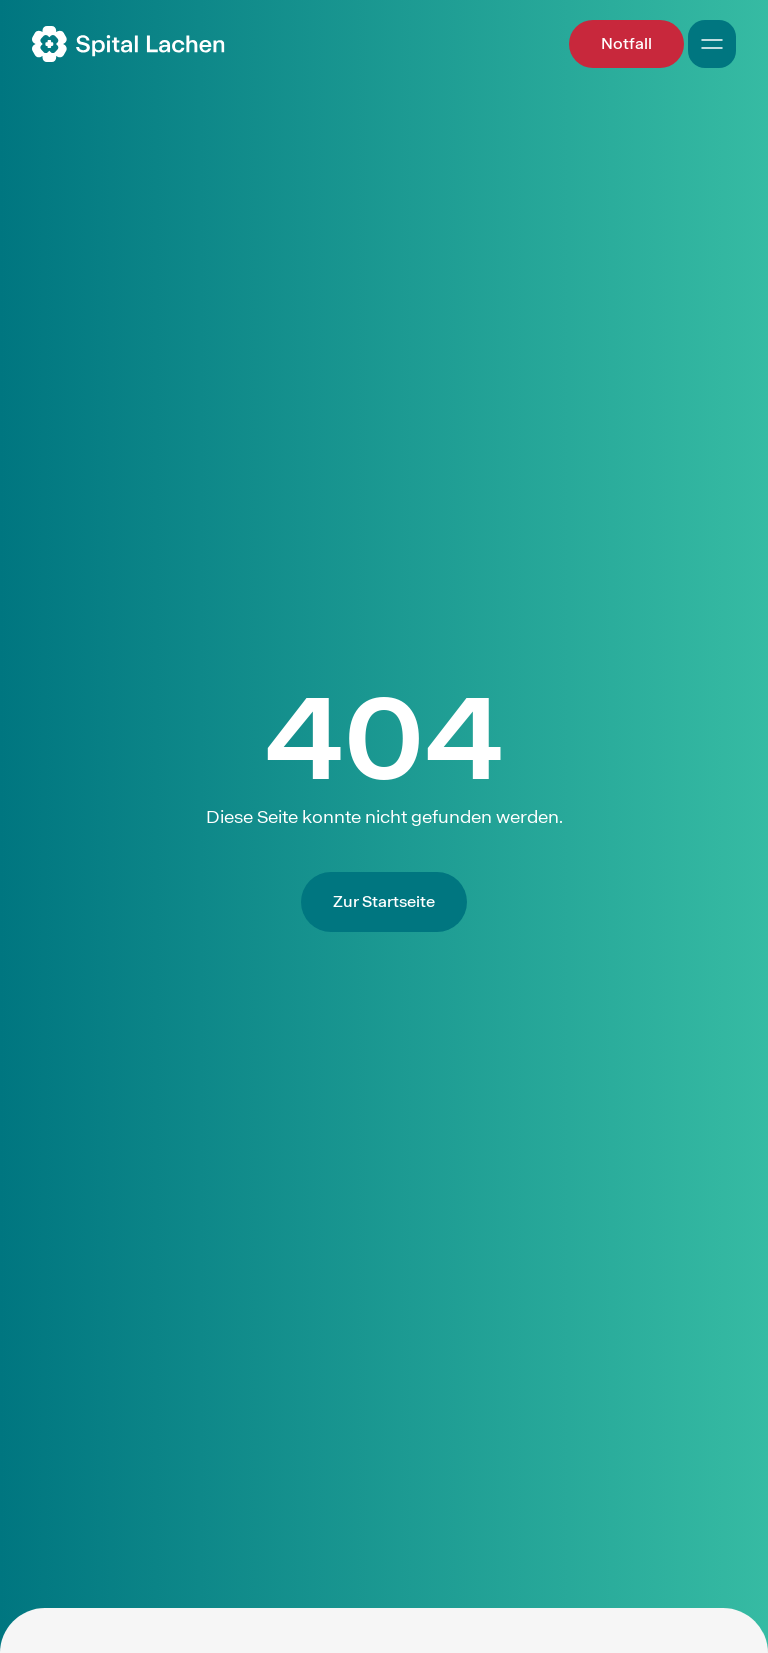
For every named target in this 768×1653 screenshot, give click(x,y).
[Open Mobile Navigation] (712, 44)
